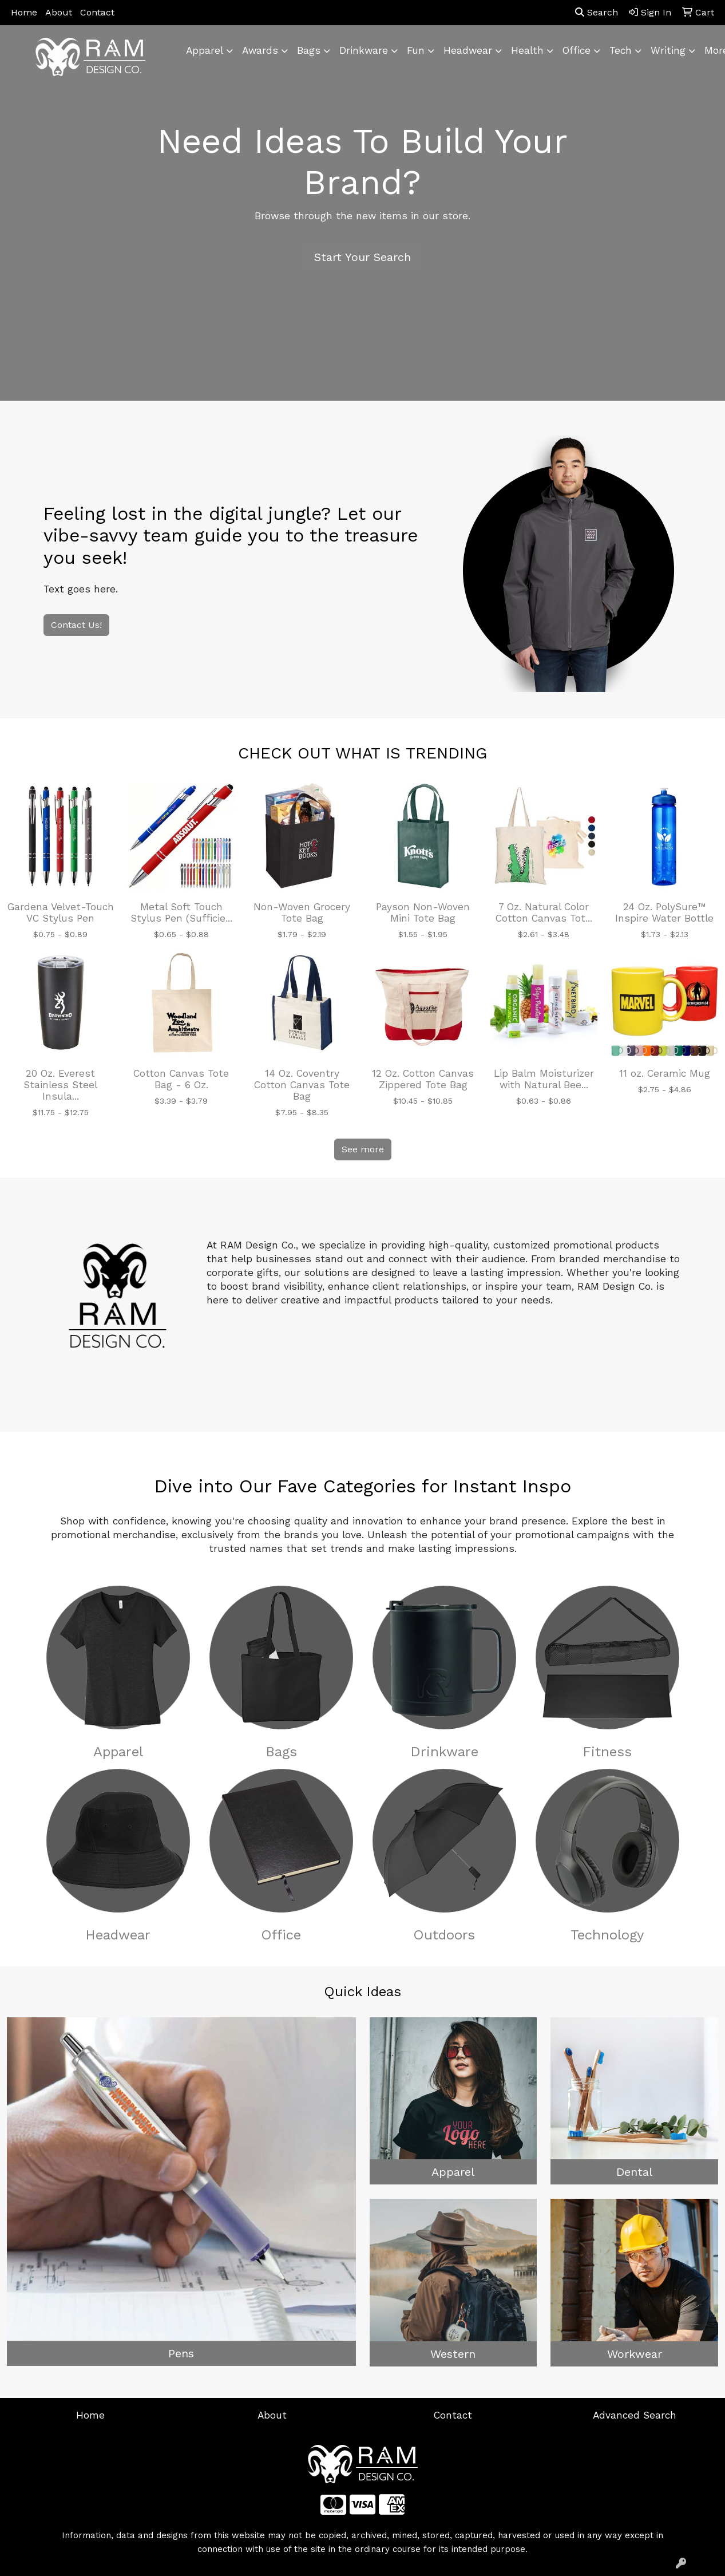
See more (363, 1149)
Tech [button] (620, 50)
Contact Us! (76, 624)
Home (24, 12)
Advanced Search (634, 2415)
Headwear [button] (467, 50)
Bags (281, 1752)
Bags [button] (308, 50)
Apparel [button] (204, 50)
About (58, 12)
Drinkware (444, 1752)
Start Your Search (362, 257)
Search (596, 12)
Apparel (118, 1752)
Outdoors (444, 1935)
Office (281, 1935)
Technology (607, 1935)
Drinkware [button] (363, 50)
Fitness (607, 1752)
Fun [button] (416, 50)
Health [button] (527, 50)
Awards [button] (260, 50)
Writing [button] (668, 50)
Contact (97, 12)
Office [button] (576, 50)
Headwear (117, 1935)
